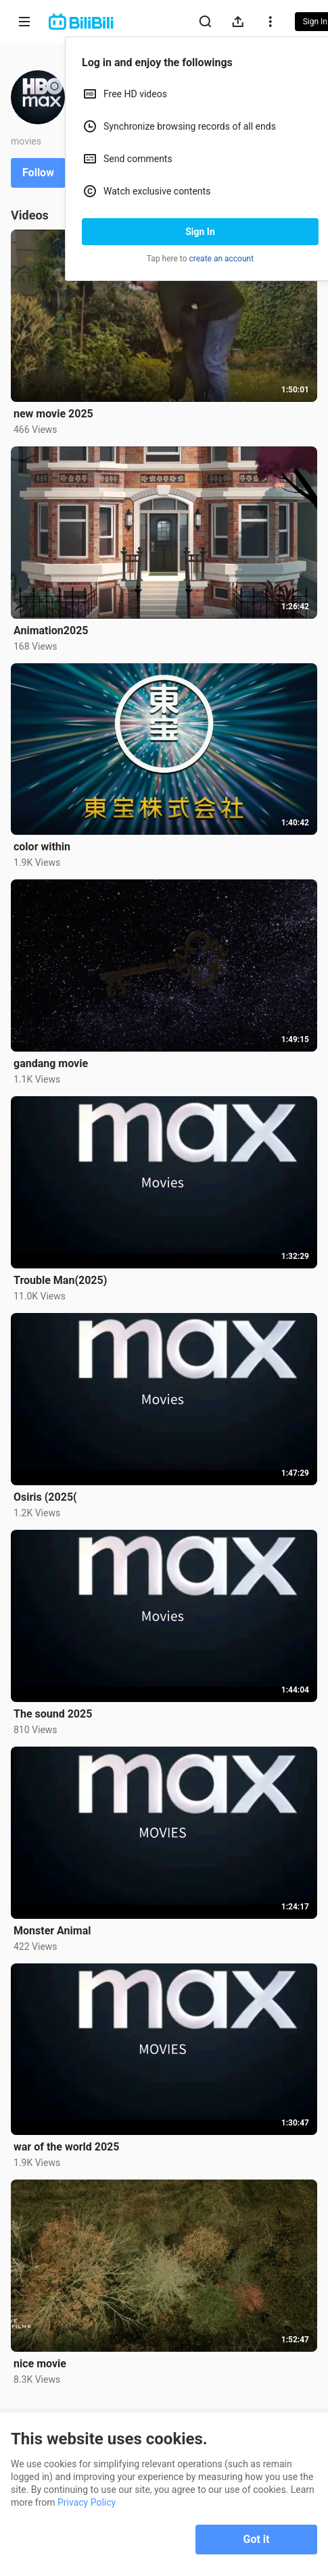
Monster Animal (52, 1930)
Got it (256, 2539)
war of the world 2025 (66, 2146)
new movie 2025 (53, 413)
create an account (221, 258)
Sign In (200, 231)
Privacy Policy (86, 2502)
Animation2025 (51, 630)
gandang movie (51, 1063)
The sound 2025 (53, 1713)
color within (42, 846)
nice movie (40, 2363)
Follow (38, 172)
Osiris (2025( (45, 1497)
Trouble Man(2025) (60, 1280)
